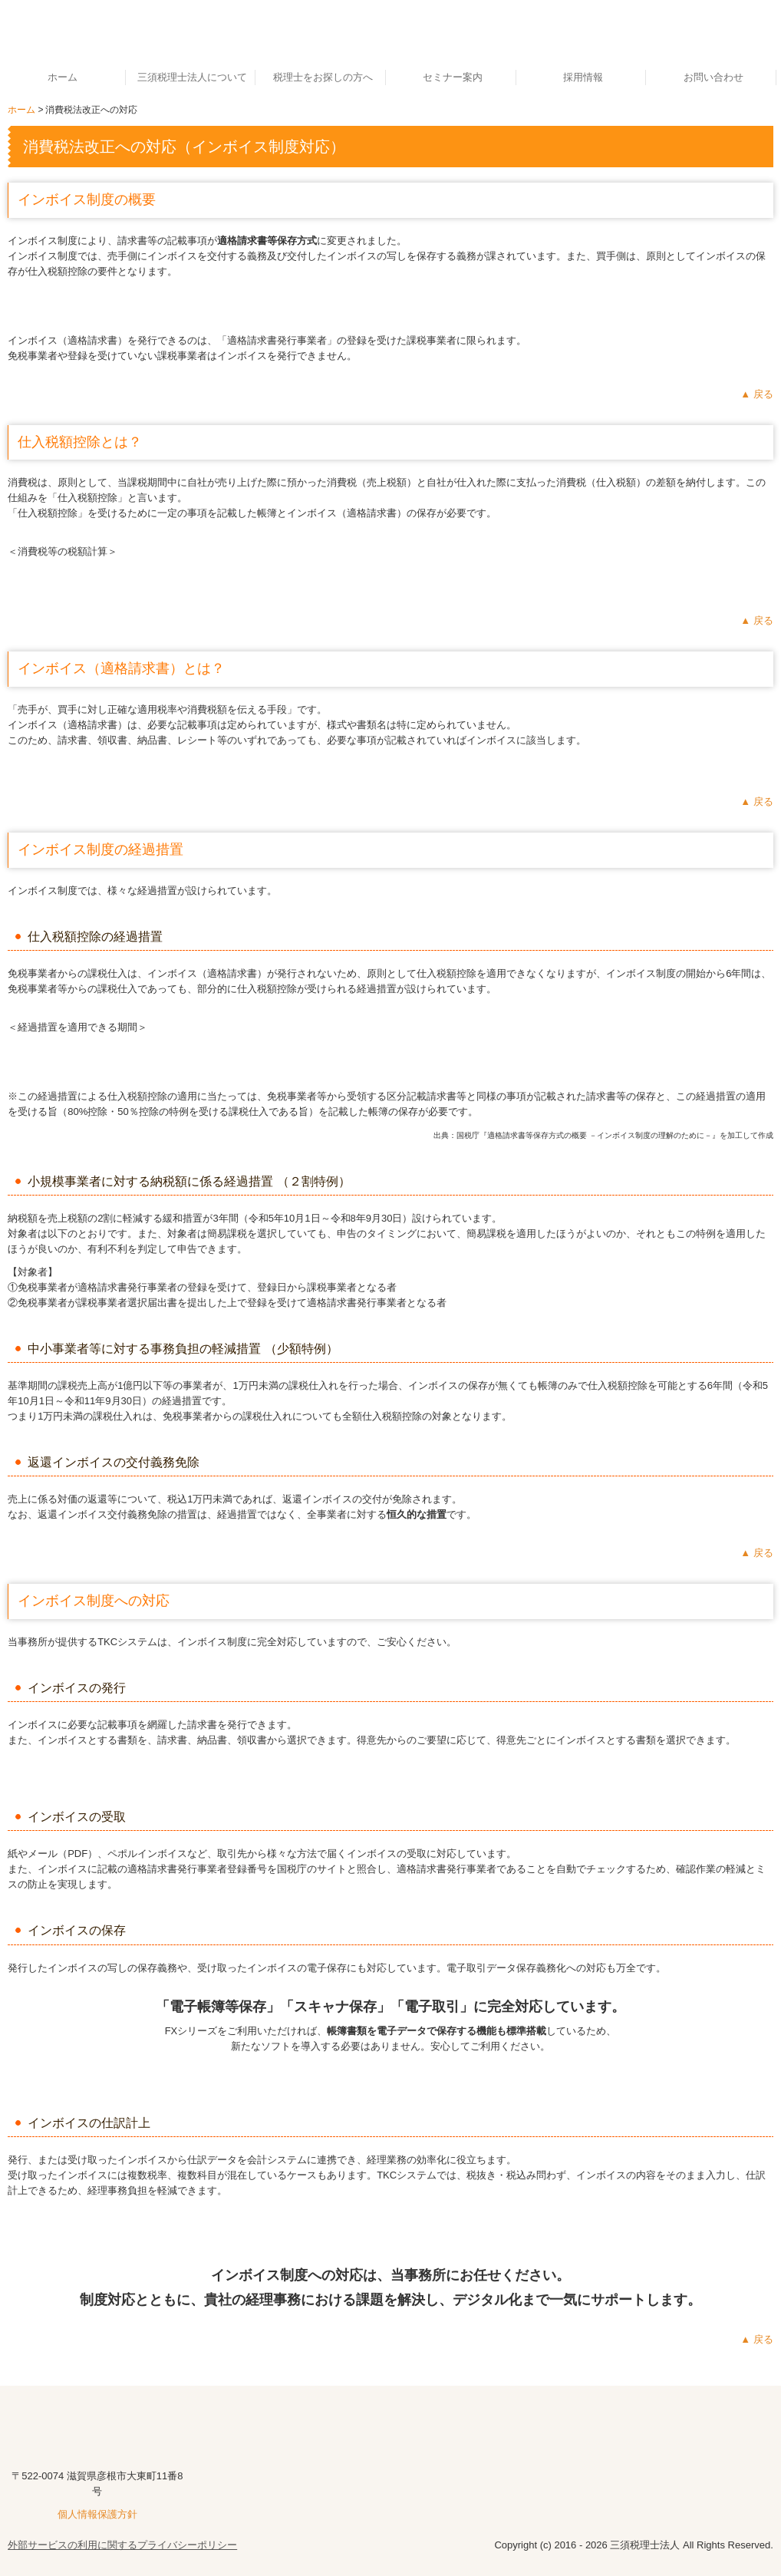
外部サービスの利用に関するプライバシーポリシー (122, 2545)
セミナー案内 (453, 77)
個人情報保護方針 (97, 2514)
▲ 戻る (756, 394)
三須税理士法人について (192, 77)
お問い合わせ (713, 77)
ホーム (62, 77)
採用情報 (583, 77)
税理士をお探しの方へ (323, 77)
